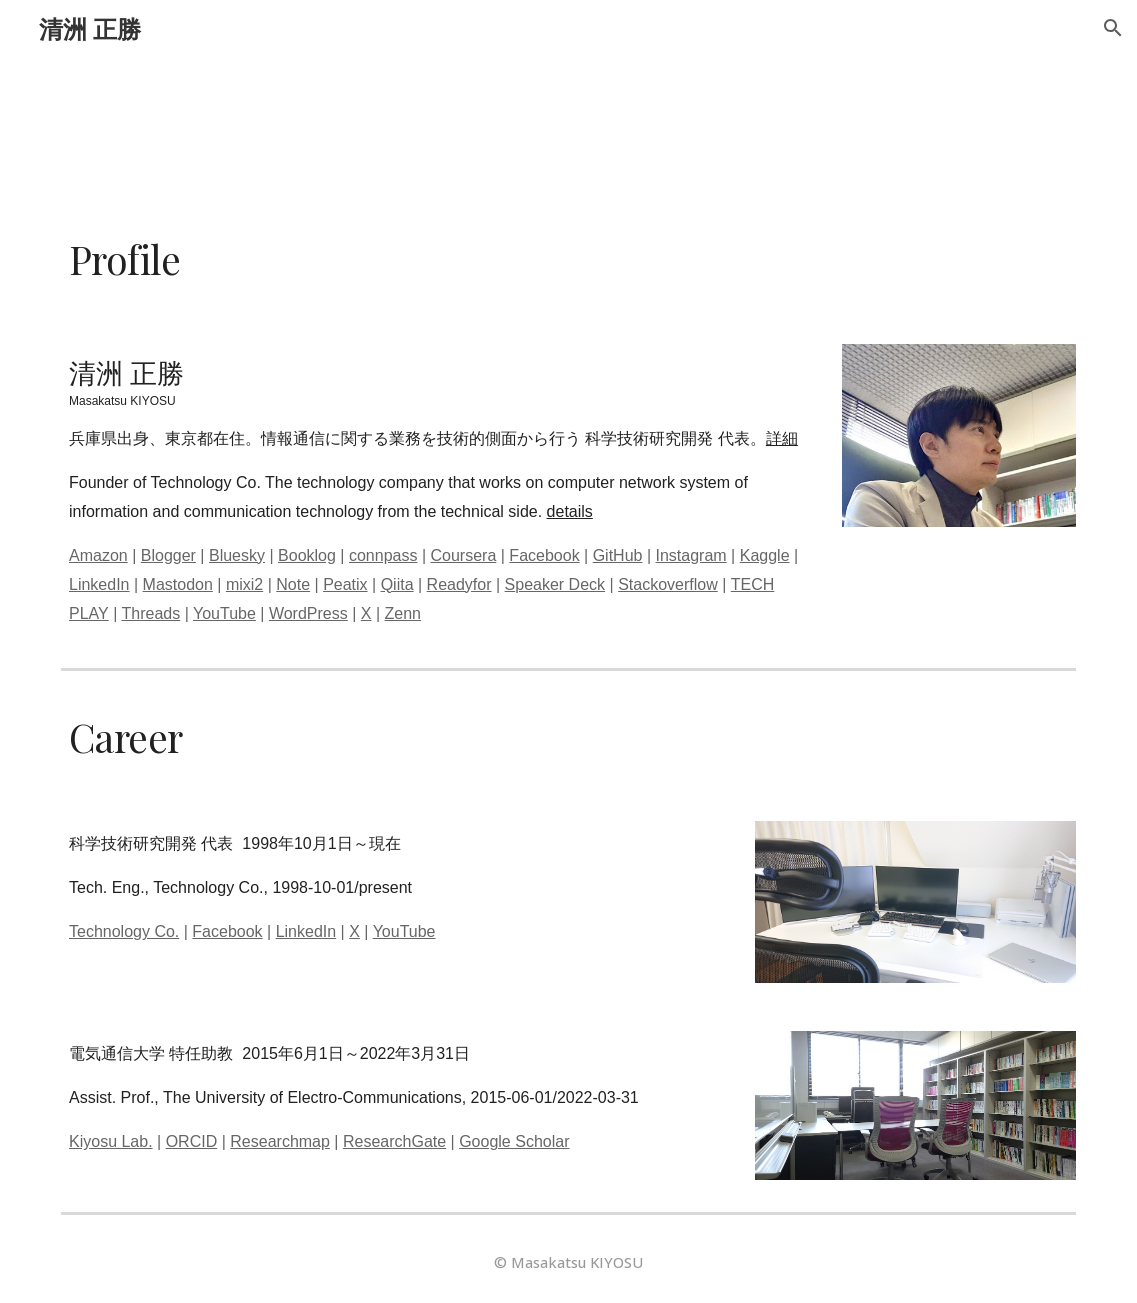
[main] (568, 260)
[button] (1113, 28)
